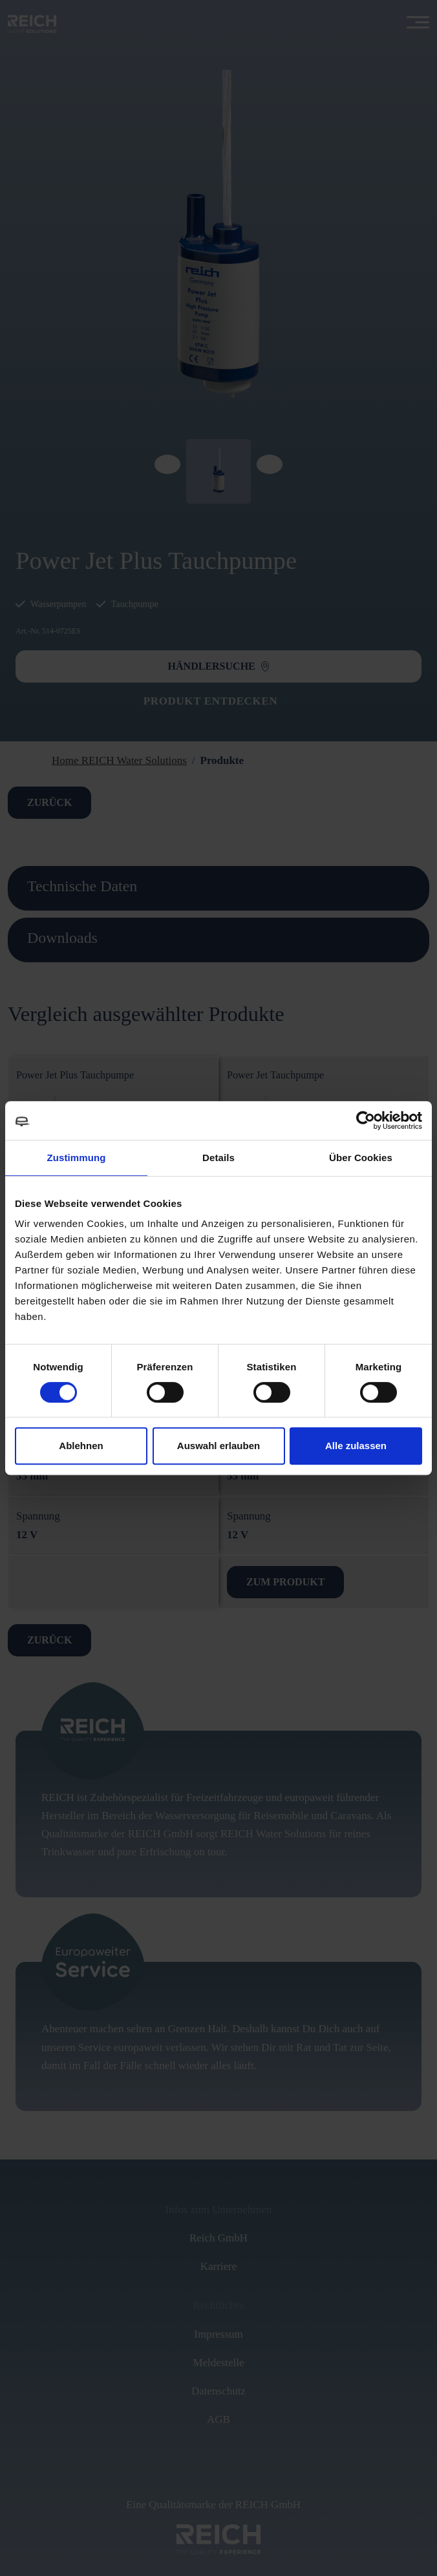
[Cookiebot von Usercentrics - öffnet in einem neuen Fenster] (365, 1120)
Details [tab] (218, 1157)
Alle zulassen (356, 1445)
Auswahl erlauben (218, 1445)
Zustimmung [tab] (76, 1157)
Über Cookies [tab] (360, 1157)
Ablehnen (81, 1445)
